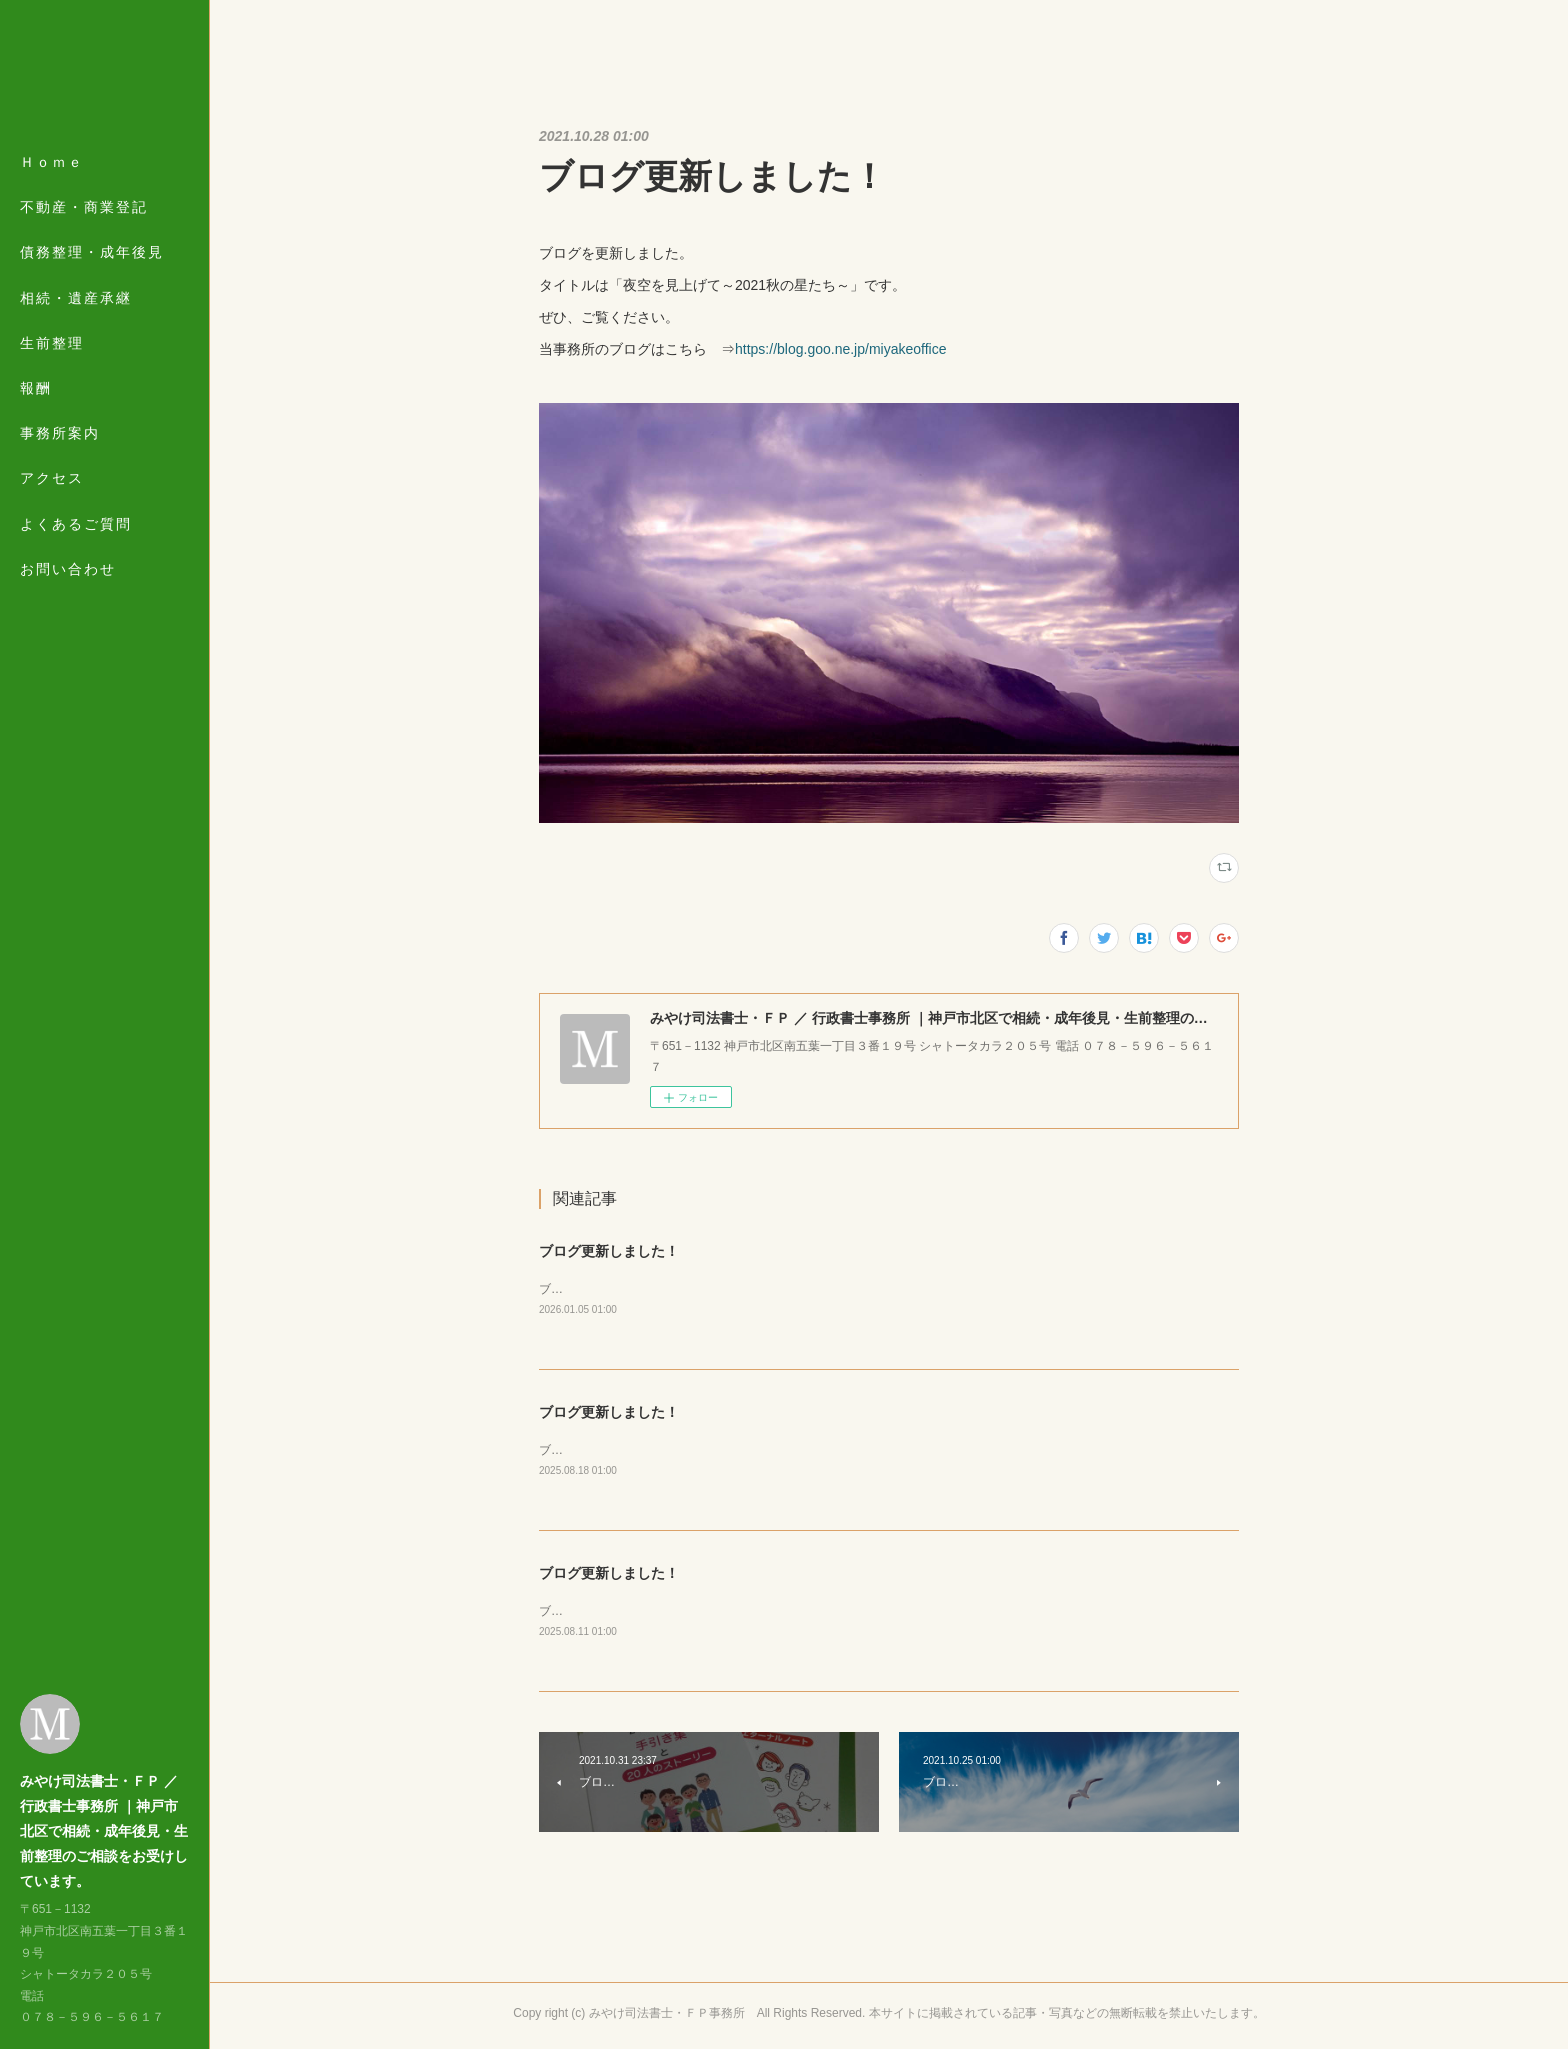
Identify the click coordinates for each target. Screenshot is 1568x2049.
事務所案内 (60, 433)
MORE (45, 478)
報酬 (36, 388)
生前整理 (52, 343)
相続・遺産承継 (76, 298)
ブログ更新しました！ (609, 1251)
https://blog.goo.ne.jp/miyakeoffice (840, 349)
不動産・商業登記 (84, 207)
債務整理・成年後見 (92, 252)
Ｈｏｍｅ (52, 162)
